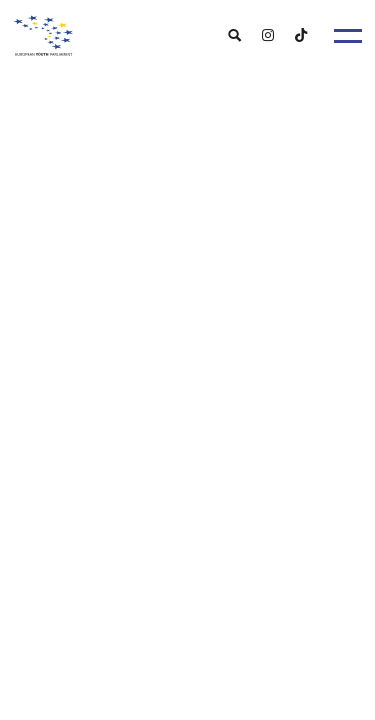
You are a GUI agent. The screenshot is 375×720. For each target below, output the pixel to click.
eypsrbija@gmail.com (127, 449)
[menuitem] (234, 35)
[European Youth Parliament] (188, 30)
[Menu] (348, 36)
